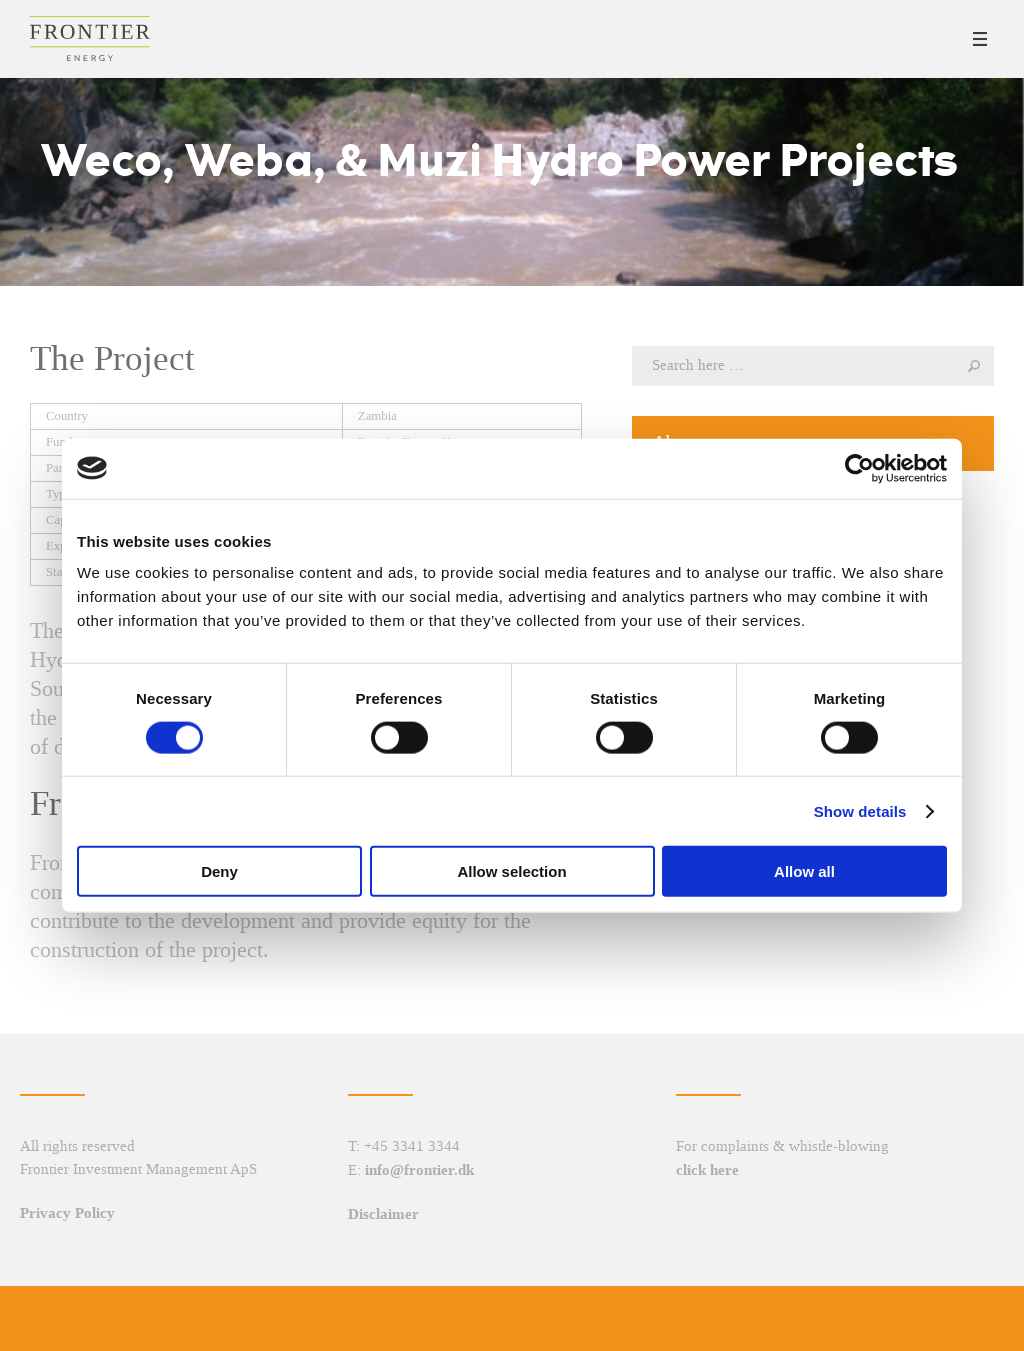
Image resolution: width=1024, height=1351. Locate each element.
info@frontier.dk (419, 1170)
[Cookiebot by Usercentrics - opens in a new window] (859, 468)
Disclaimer (383, 1214)
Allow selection (511, 871)
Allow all (804, 871)
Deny (219, 871)
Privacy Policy (67, 1213)
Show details (860, 810)
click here (707, 1170)
